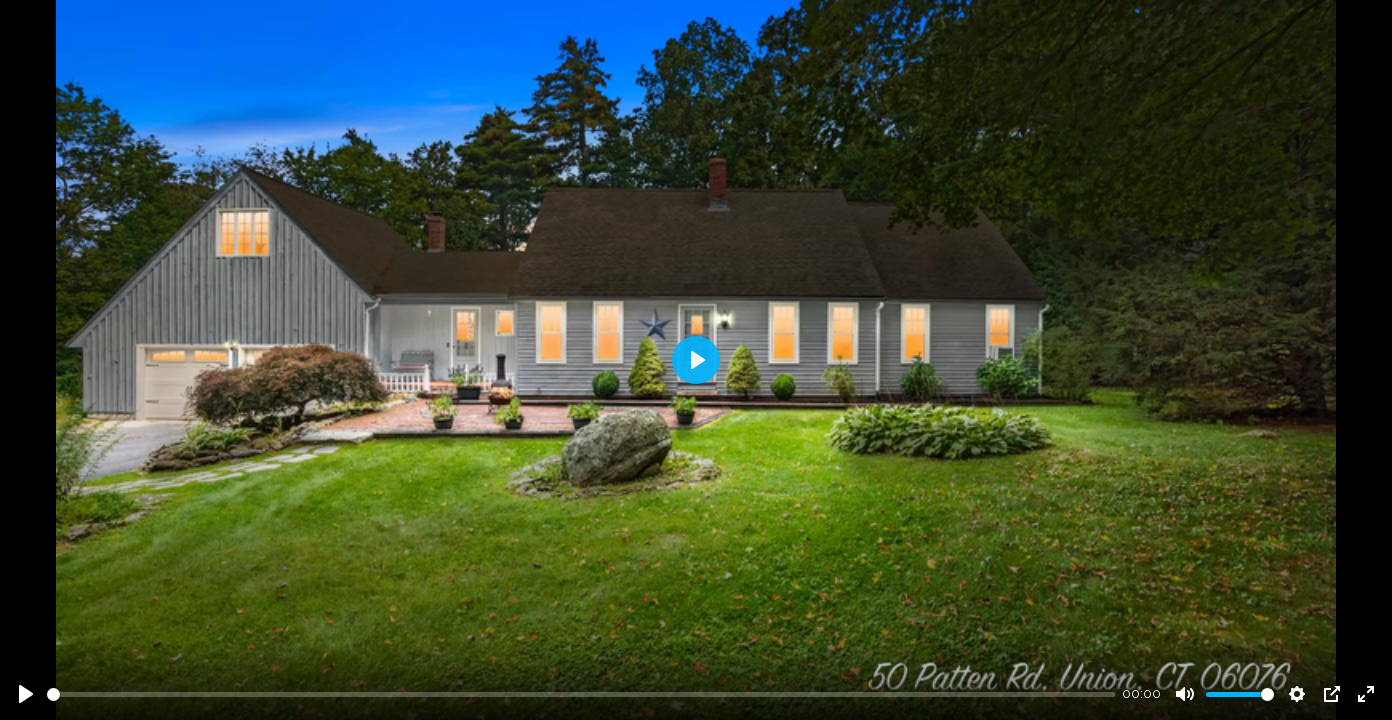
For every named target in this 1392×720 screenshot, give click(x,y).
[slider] (581, 694)
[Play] (26, 694)
